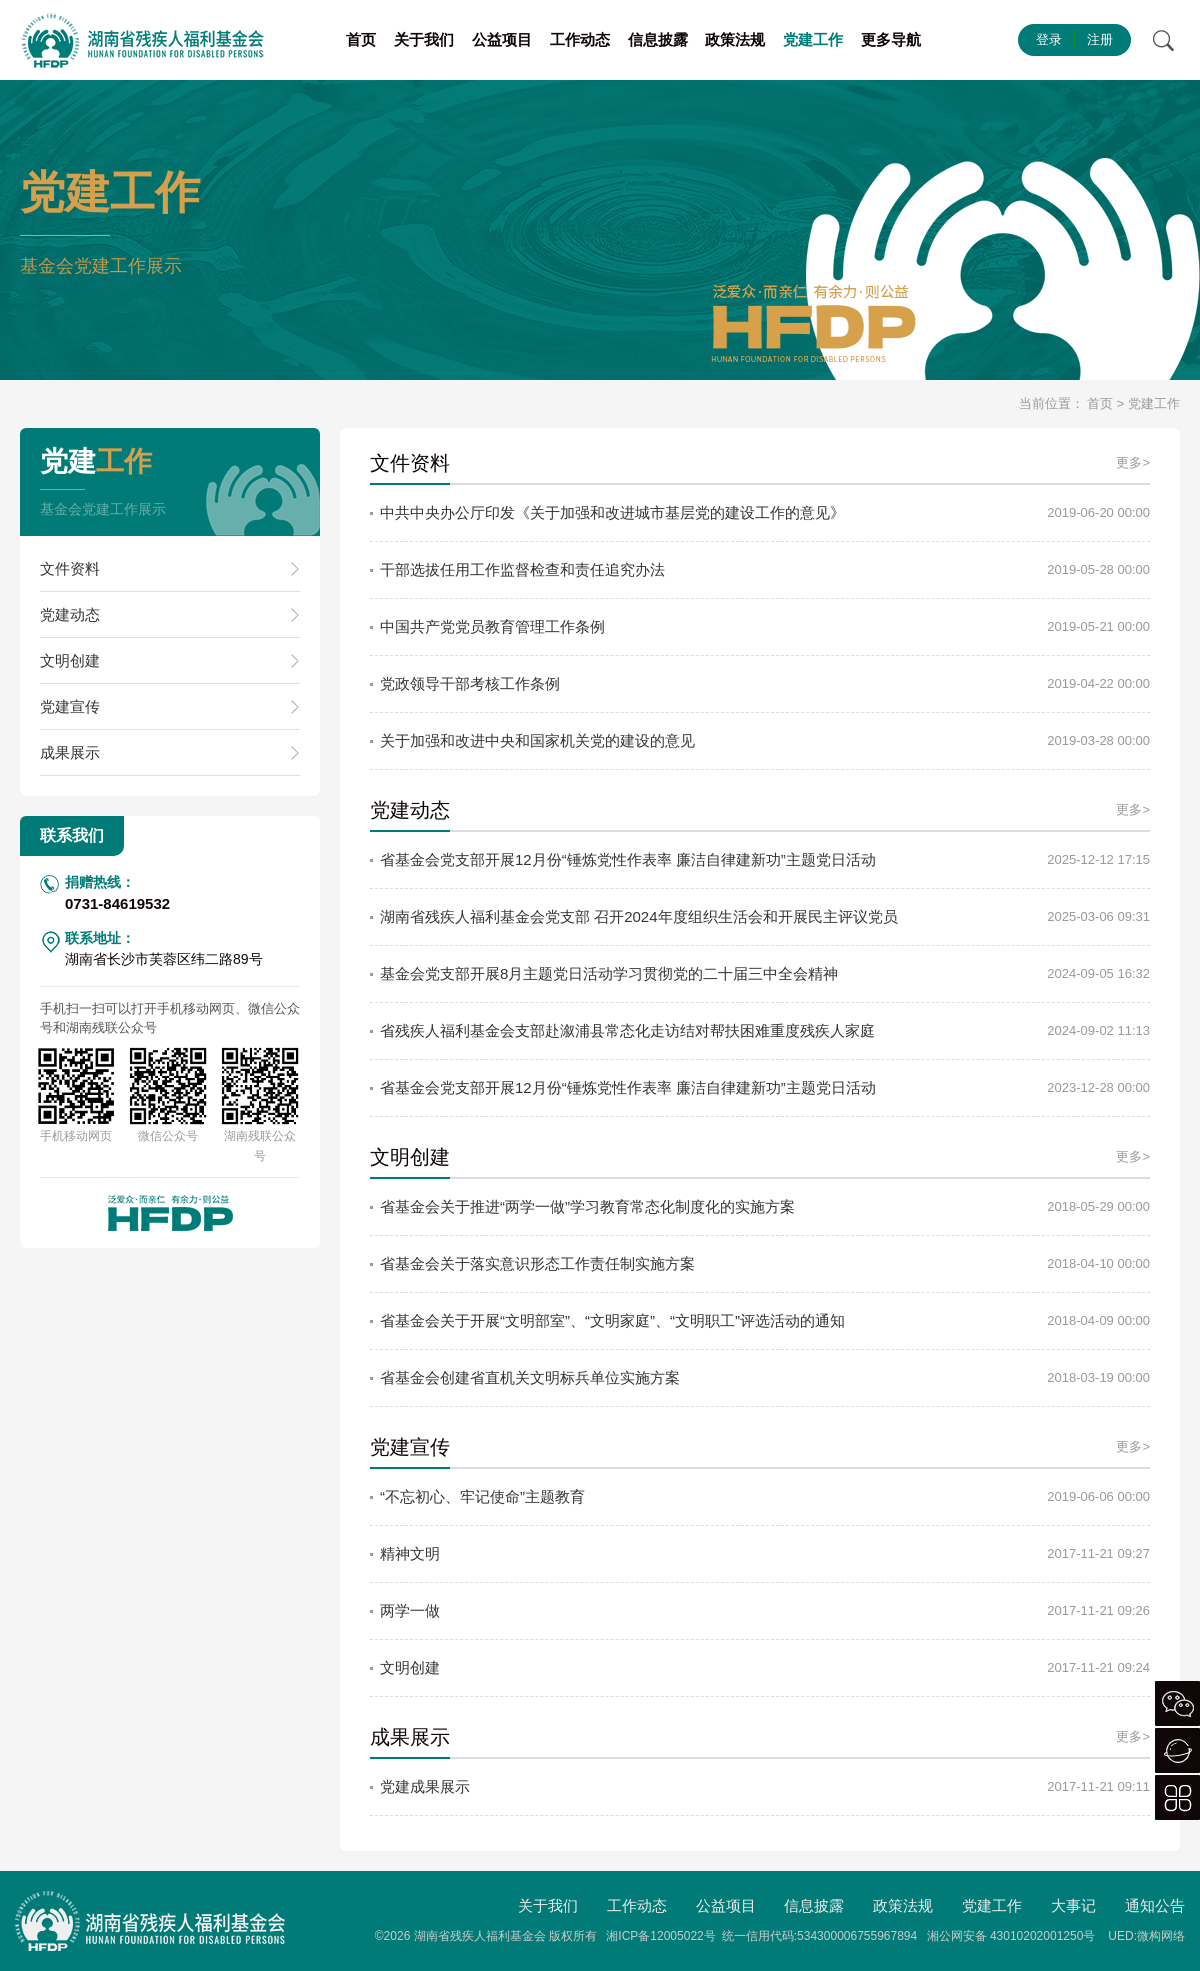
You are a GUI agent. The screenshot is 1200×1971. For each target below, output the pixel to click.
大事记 (1073, 1905)
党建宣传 (70, 706)
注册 (1100, 39)
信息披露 (658, 39)
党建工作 (813, 39)
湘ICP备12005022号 (660, 1936)
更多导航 (891, 39)
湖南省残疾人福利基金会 (480, 1936)
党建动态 (70, 614)
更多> (1133, 462)
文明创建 (70, 660)
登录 (1049, 39)
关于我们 (424, 39)
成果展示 (70, 752)
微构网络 (1161, 1936)
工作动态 (580, 39)
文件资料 (70, 568)
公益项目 (502, 39)
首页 (361, 39)
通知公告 (1155, 1905)
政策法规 (735, 39)
